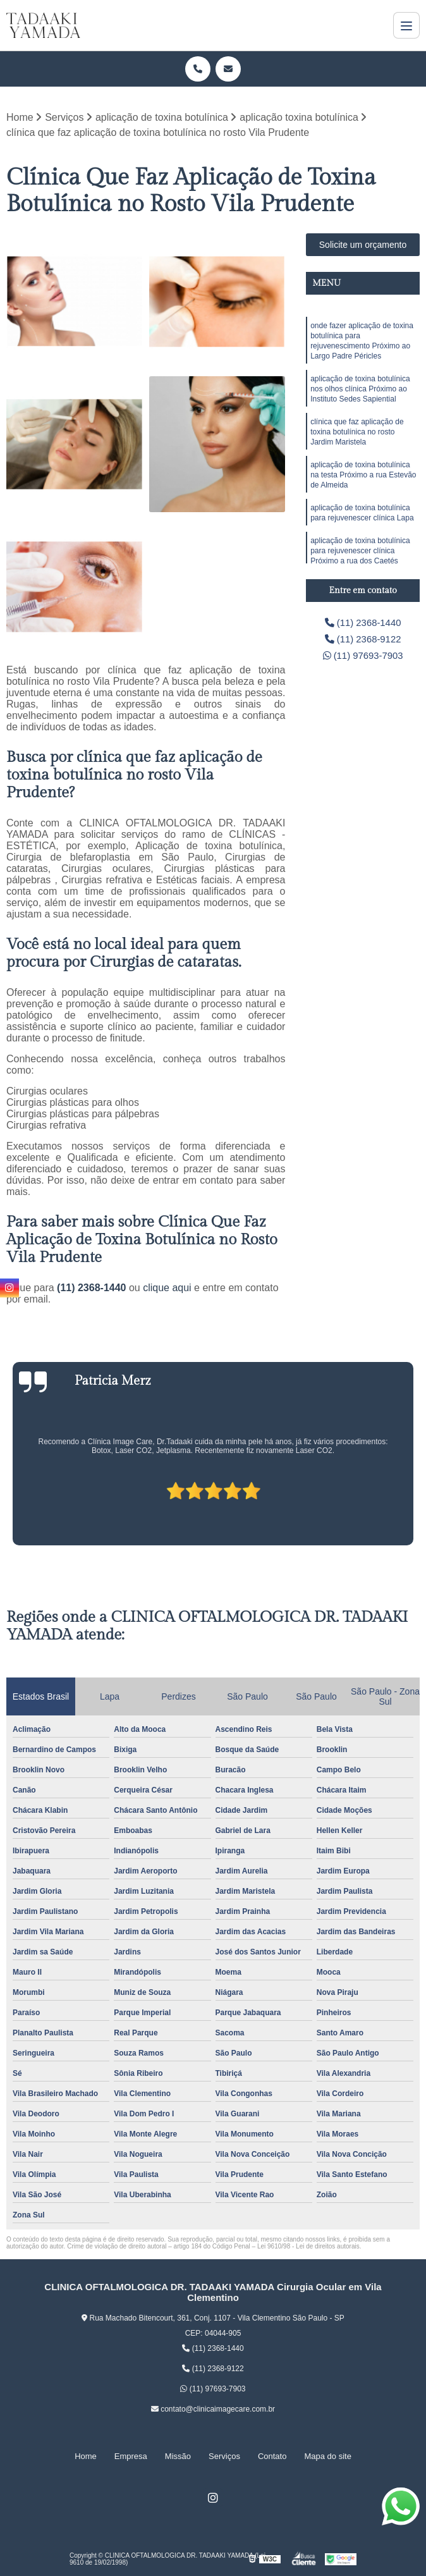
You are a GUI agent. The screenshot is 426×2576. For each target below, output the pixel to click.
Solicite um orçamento (363, 245)
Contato (272, 2456)
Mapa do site (327, 2456)
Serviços (224, 2456)
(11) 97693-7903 (363, 659)
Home (86, 2456)
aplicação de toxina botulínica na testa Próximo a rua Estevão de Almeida (363, 490)
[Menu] (406, 25)
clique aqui (167, 1288)
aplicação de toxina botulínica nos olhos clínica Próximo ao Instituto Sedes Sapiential (360, 396)
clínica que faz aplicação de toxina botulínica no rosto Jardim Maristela (356, 443)
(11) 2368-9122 (363, 641)
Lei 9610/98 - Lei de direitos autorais (308, 2246)
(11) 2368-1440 (93, 1288)
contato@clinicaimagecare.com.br (213, 2409)
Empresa (130, 2456)
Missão (178, 2456)
